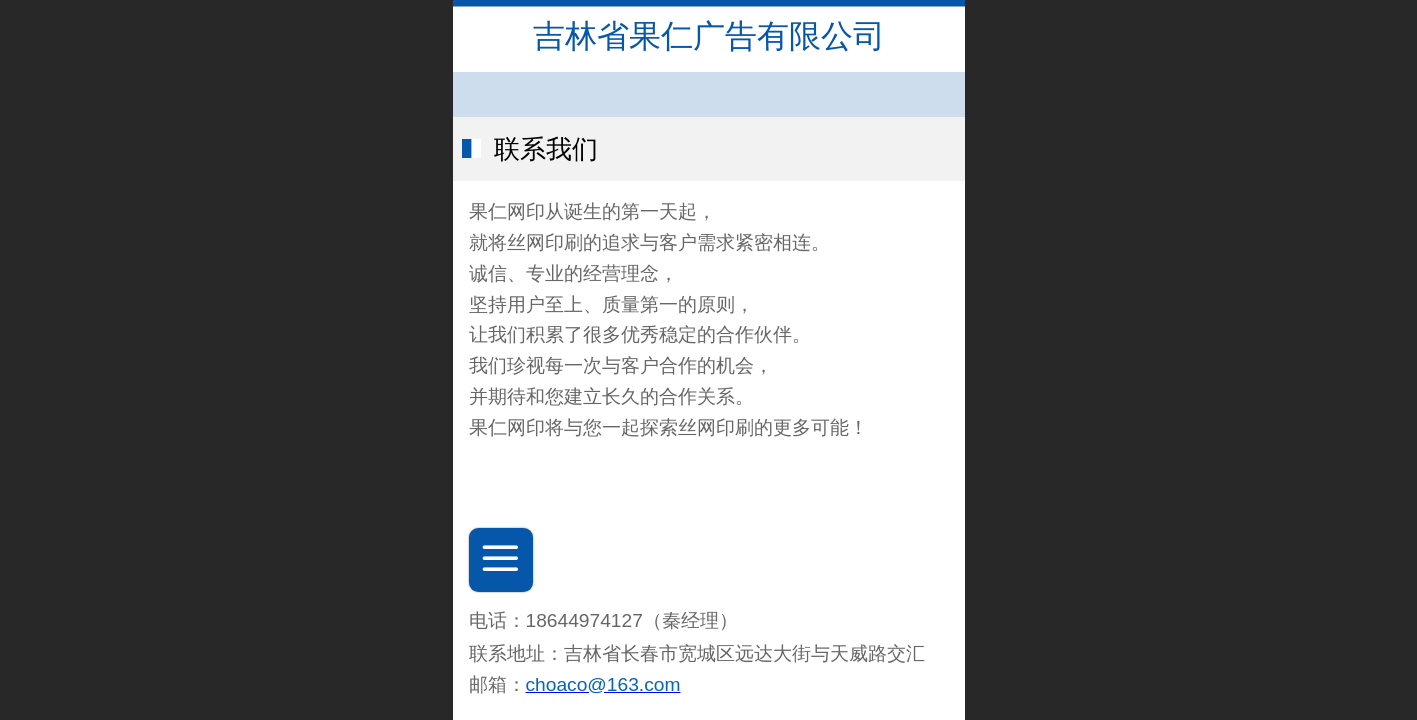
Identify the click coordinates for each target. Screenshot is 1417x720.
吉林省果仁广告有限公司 (709, 36)
